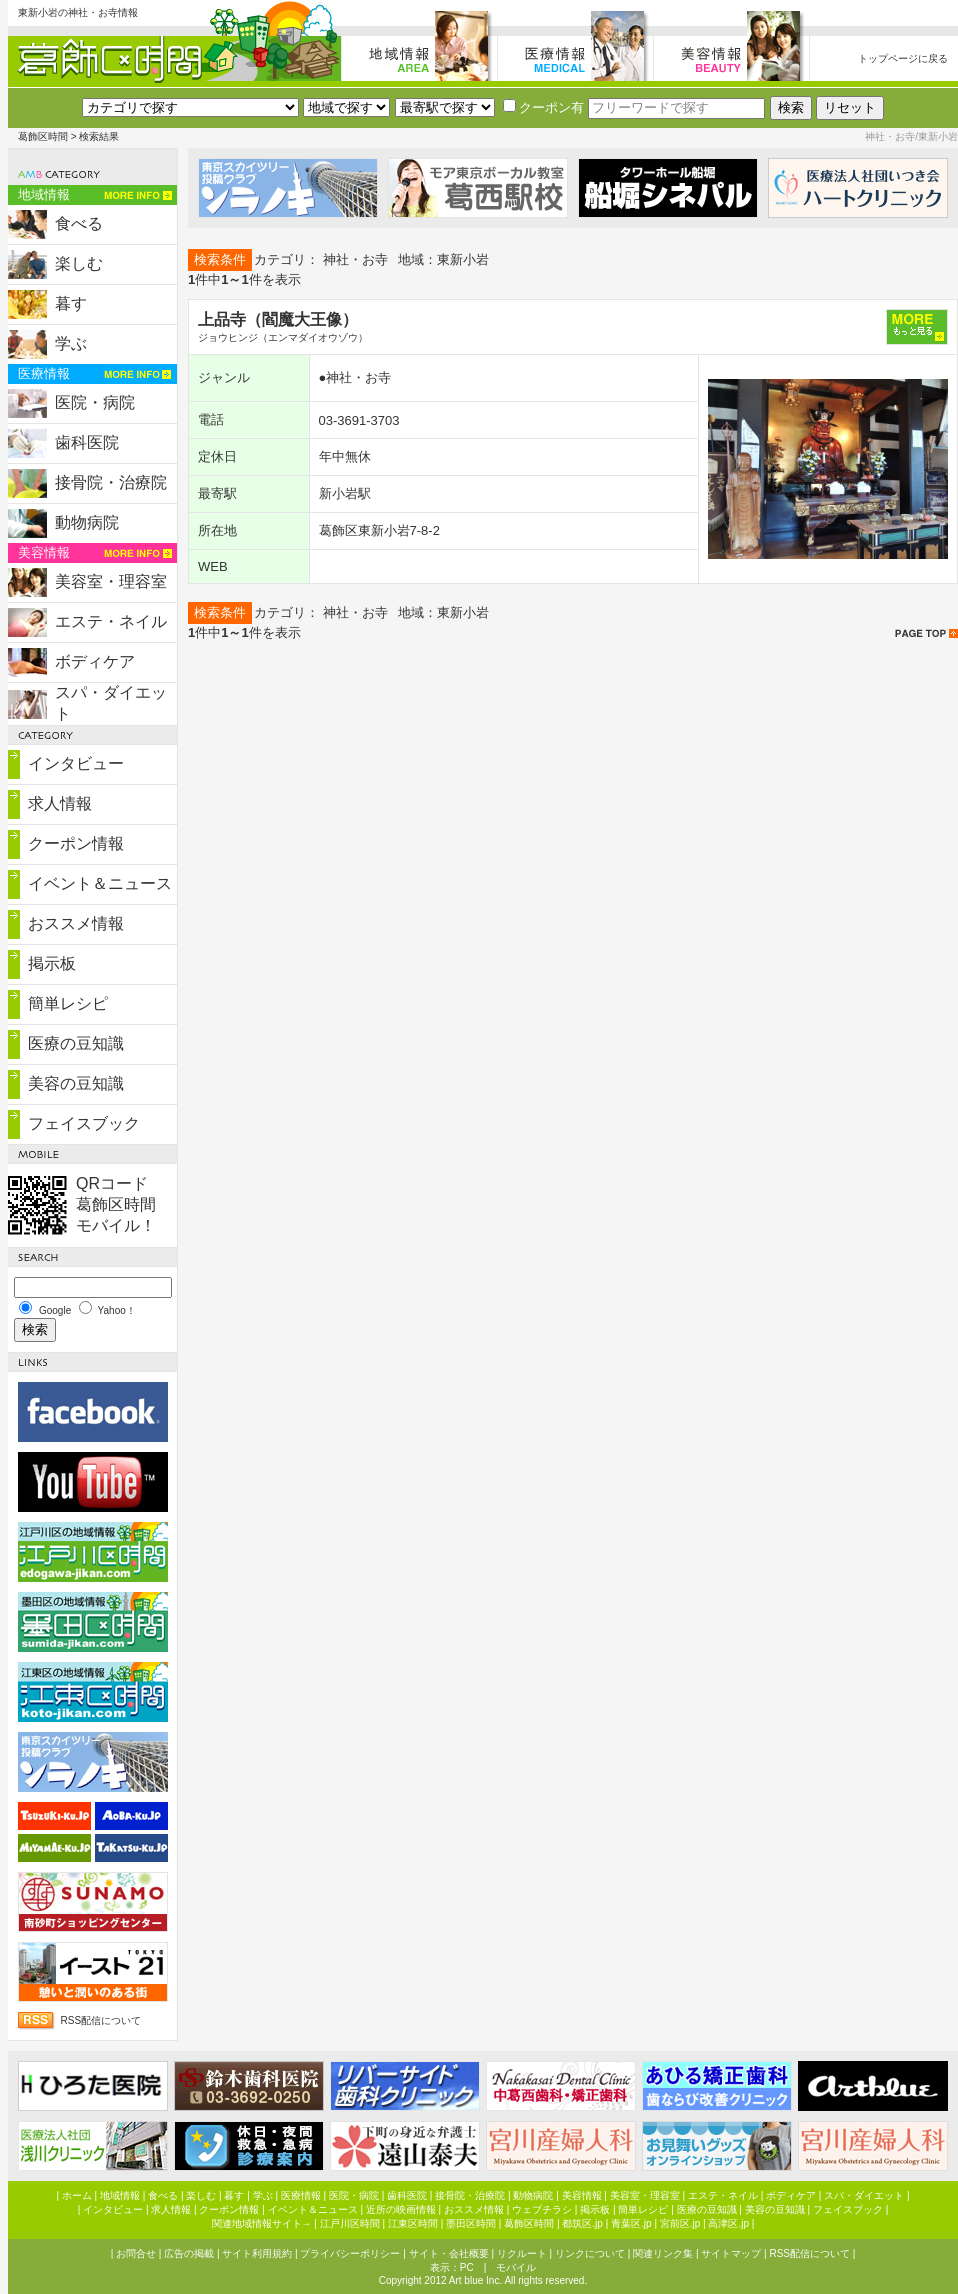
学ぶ (71, 343)
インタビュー (76, 763)
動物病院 (87, 522)
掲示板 (52, 963)
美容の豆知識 (76, 1083)
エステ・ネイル (111, 621)
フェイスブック (84, 1123)
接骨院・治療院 (111, 482)
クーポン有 (543, 107)
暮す (71, 303)
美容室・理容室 (111, 581)
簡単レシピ (68, 1003)
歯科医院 (87, 442)
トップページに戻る (903, 58)
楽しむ (79, 263)
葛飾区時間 (43, 136)
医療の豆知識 (76, 1043)
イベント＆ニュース (100, 883)
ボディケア (95, 661)
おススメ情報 (76, 923)
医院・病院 (95, 402)
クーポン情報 (76, 843)
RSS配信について (101, 2020)
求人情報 (60, 803)
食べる (79, 223)
